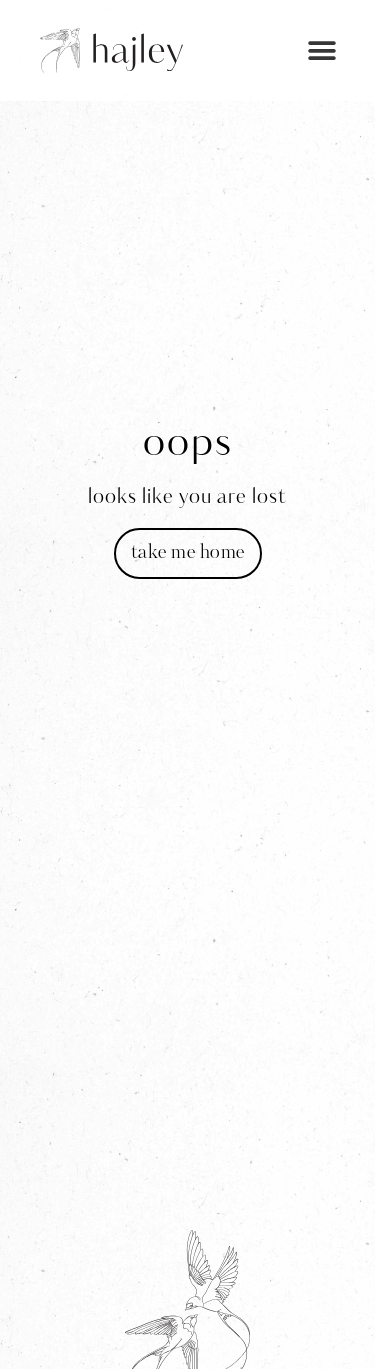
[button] (322, 50)
